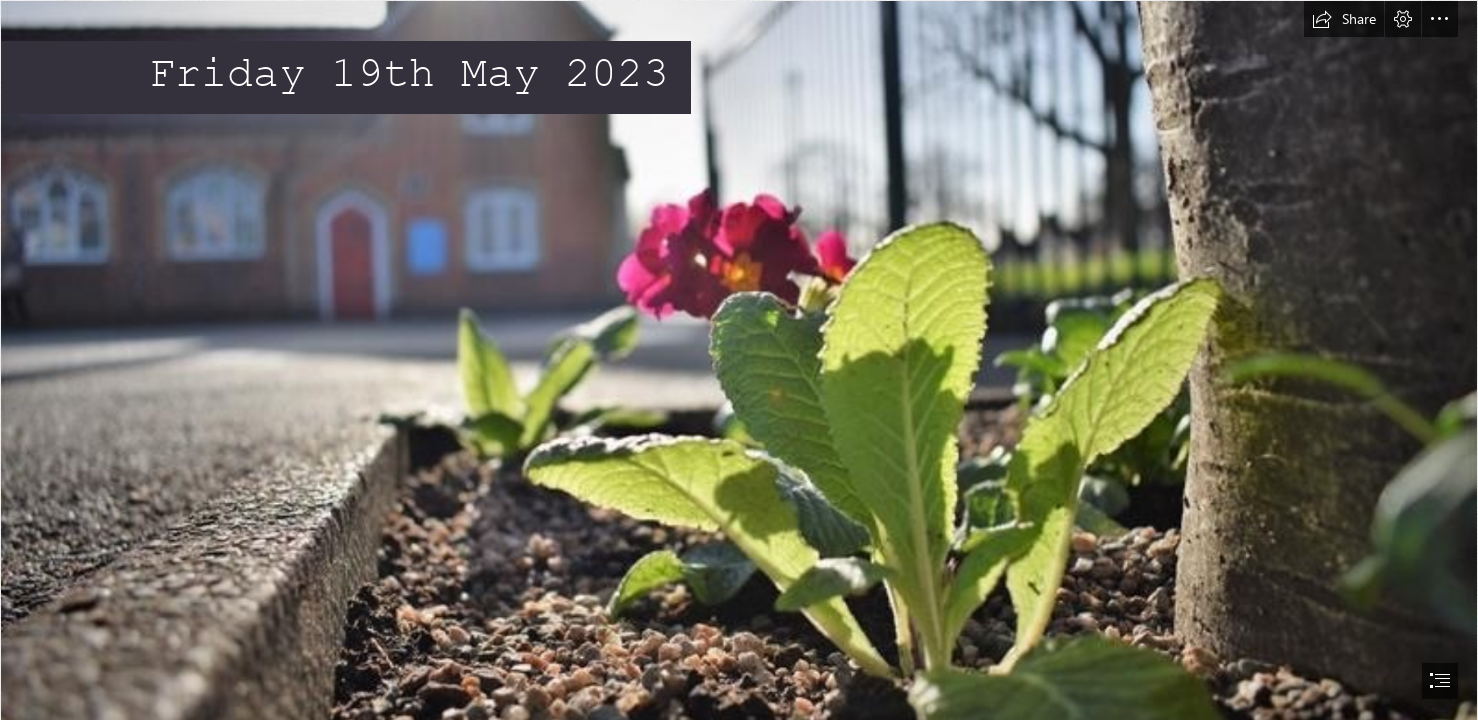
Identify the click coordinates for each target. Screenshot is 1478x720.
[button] (1344, 19)
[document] (739, 360)
